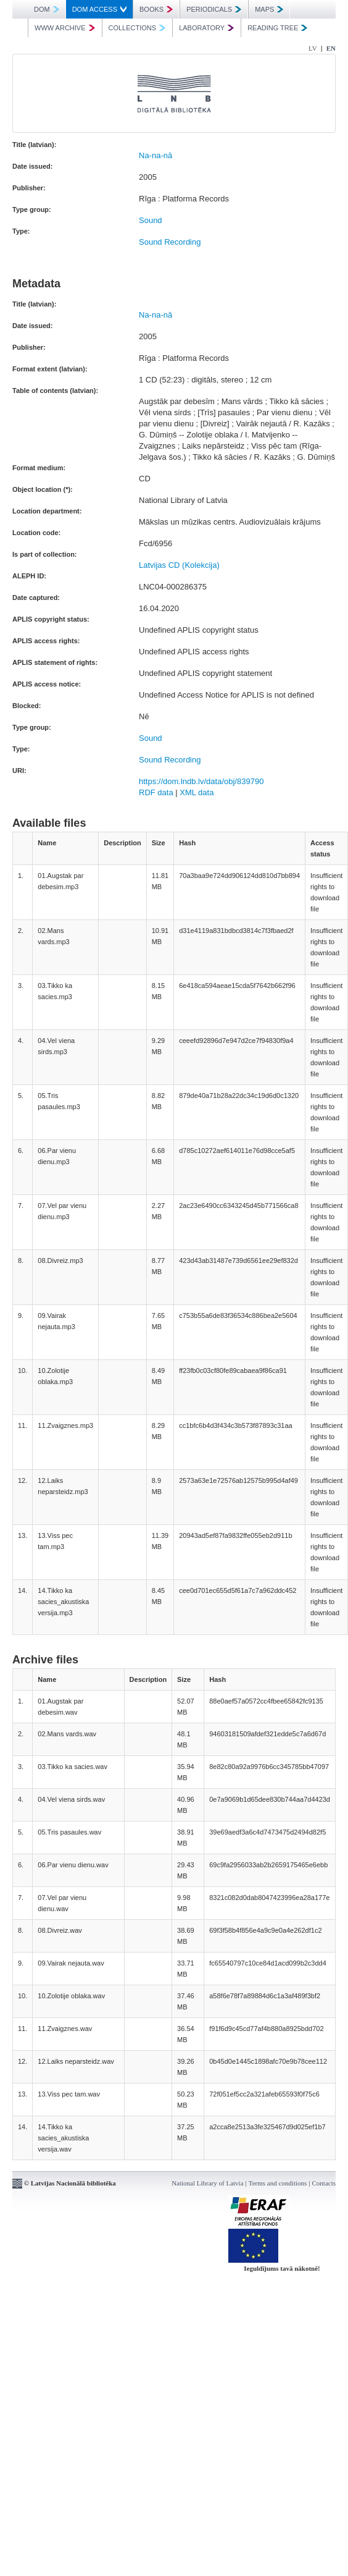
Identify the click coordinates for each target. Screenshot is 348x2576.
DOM (46, 9)
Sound (150, 220)
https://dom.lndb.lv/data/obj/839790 (201, 781)
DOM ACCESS (99, 9)
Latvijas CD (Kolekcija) (179, 565)
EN (331, 48)
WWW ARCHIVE (65, 28)
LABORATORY (206, 28)
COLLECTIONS (137, 28)
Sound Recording (170, 242)
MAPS (269, 9)
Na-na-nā (155, 155)
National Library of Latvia (207, 2183)
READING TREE (277, 28)
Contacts (324, 2183)
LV (313, 48)
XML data (196, 792)
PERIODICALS (213, 9)
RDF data (156, 792)
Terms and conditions (278, 2183)
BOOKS (156, 9)
